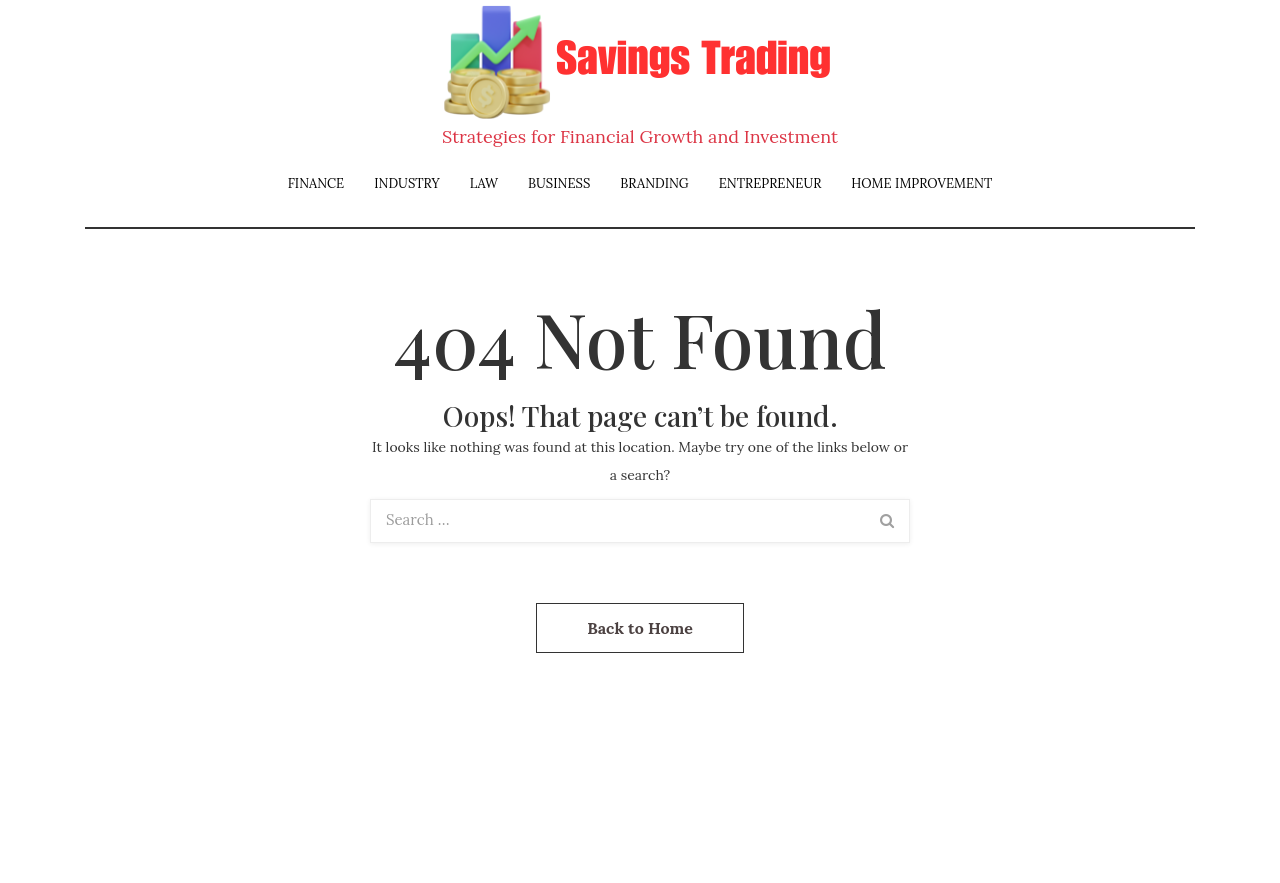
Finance (316, 183)
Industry (407, 183)
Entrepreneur (770, 183)
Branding (654, 183)
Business (559, 183)
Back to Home (640, 628)
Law (484, 183)
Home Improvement (921, 183)
